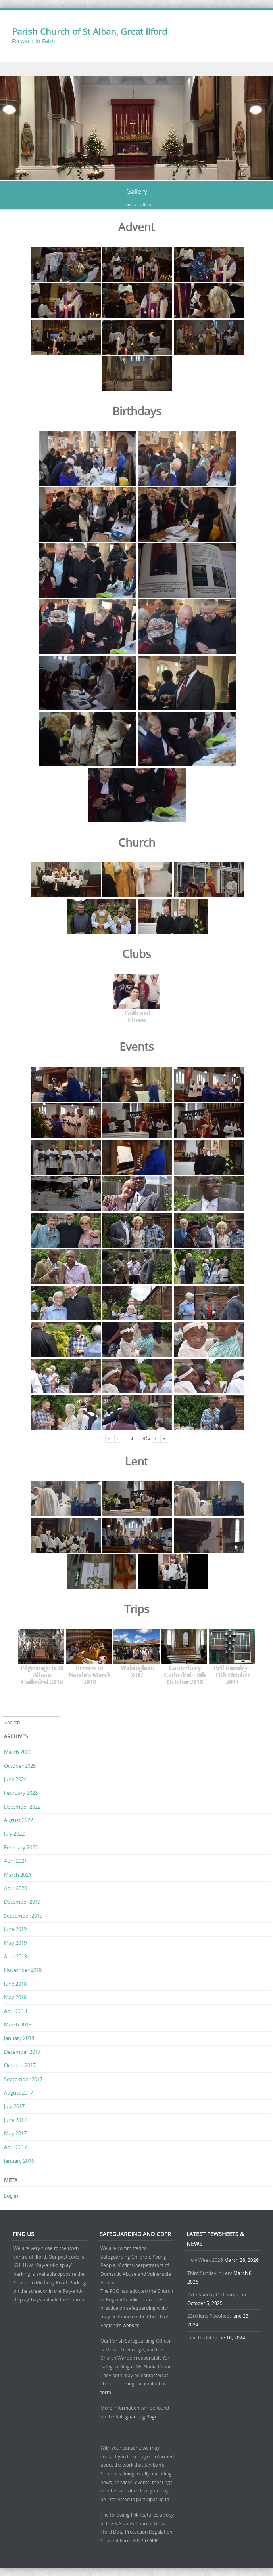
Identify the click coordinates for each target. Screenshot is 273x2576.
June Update (200, 2337)
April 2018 (15, 2011)
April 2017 (15, 2146)
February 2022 (21, 1847)
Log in (11, 2195)
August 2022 (18, 1820)
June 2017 (15, 2120)
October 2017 (20, 2065)
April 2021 (15, 1860)
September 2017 (23, 2079)
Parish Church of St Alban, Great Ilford (89, 31)
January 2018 (19, 2038)
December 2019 (22, 1901)
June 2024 (15, 1779)
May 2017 (15, 2133)
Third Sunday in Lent (209, 2273)
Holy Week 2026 (205, 2260)
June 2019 (15, 1929)
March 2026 (17, 1751)
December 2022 (22, 1806)
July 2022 (14, 1833)
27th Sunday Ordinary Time (217, 2294)
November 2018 (23, 1969)
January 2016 (19, 2160)
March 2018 (17, 2024)
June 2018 (15, 1983)
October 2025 (20, 1765)
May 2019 (15, 1942)
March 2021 (17, 1874)
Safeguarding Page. (137, 2416)
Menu (136, 69)
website (131, 2325)
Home (128, 205)
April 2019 (15, 1956)
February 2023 (21, 1792)
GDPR (151, 2540)
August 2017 (18, 2092)
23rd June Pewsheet (209, 2316)
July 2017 (14, 2106)
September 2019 (23, 1915)
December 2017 (22, 2051)
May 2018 (15, 1997)
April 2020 (15, 1888)
